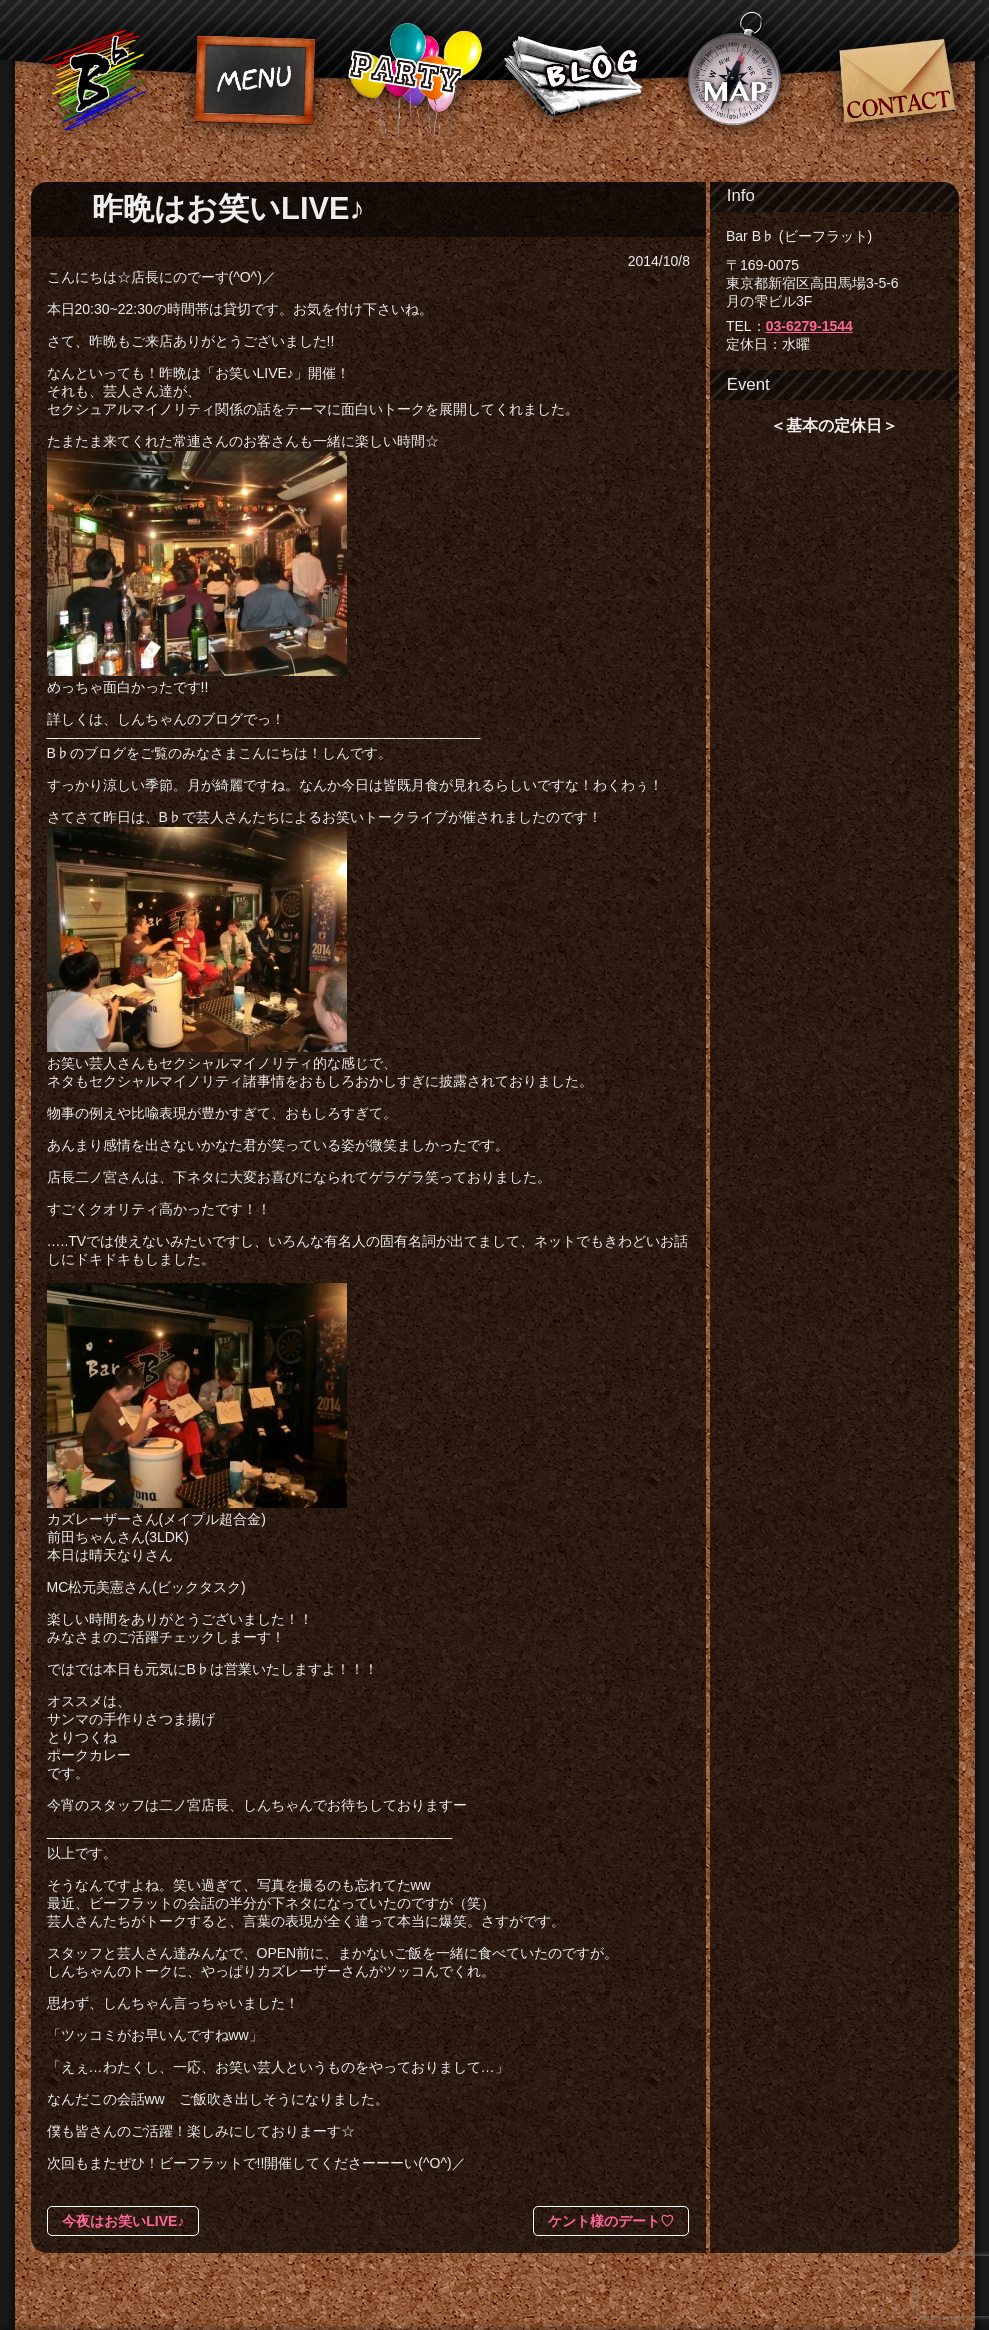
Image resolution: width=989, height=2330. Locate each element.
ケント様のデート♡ (611, 2221)
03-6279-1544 (809, 326)
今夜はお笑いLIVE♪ (123, 2221)
